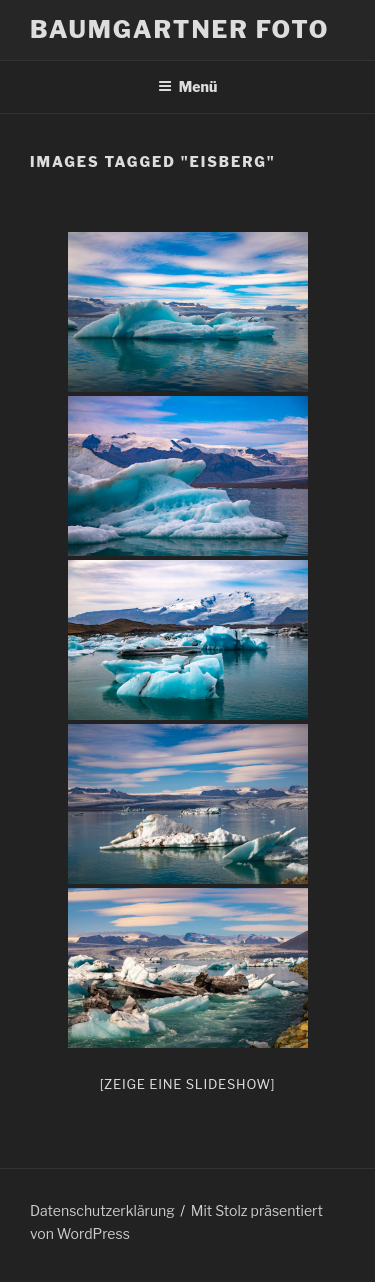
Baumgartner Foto (179, 29)
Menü (188, 86)
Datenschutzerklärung (102, 1210)
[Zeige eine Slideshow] (188, 1084)
